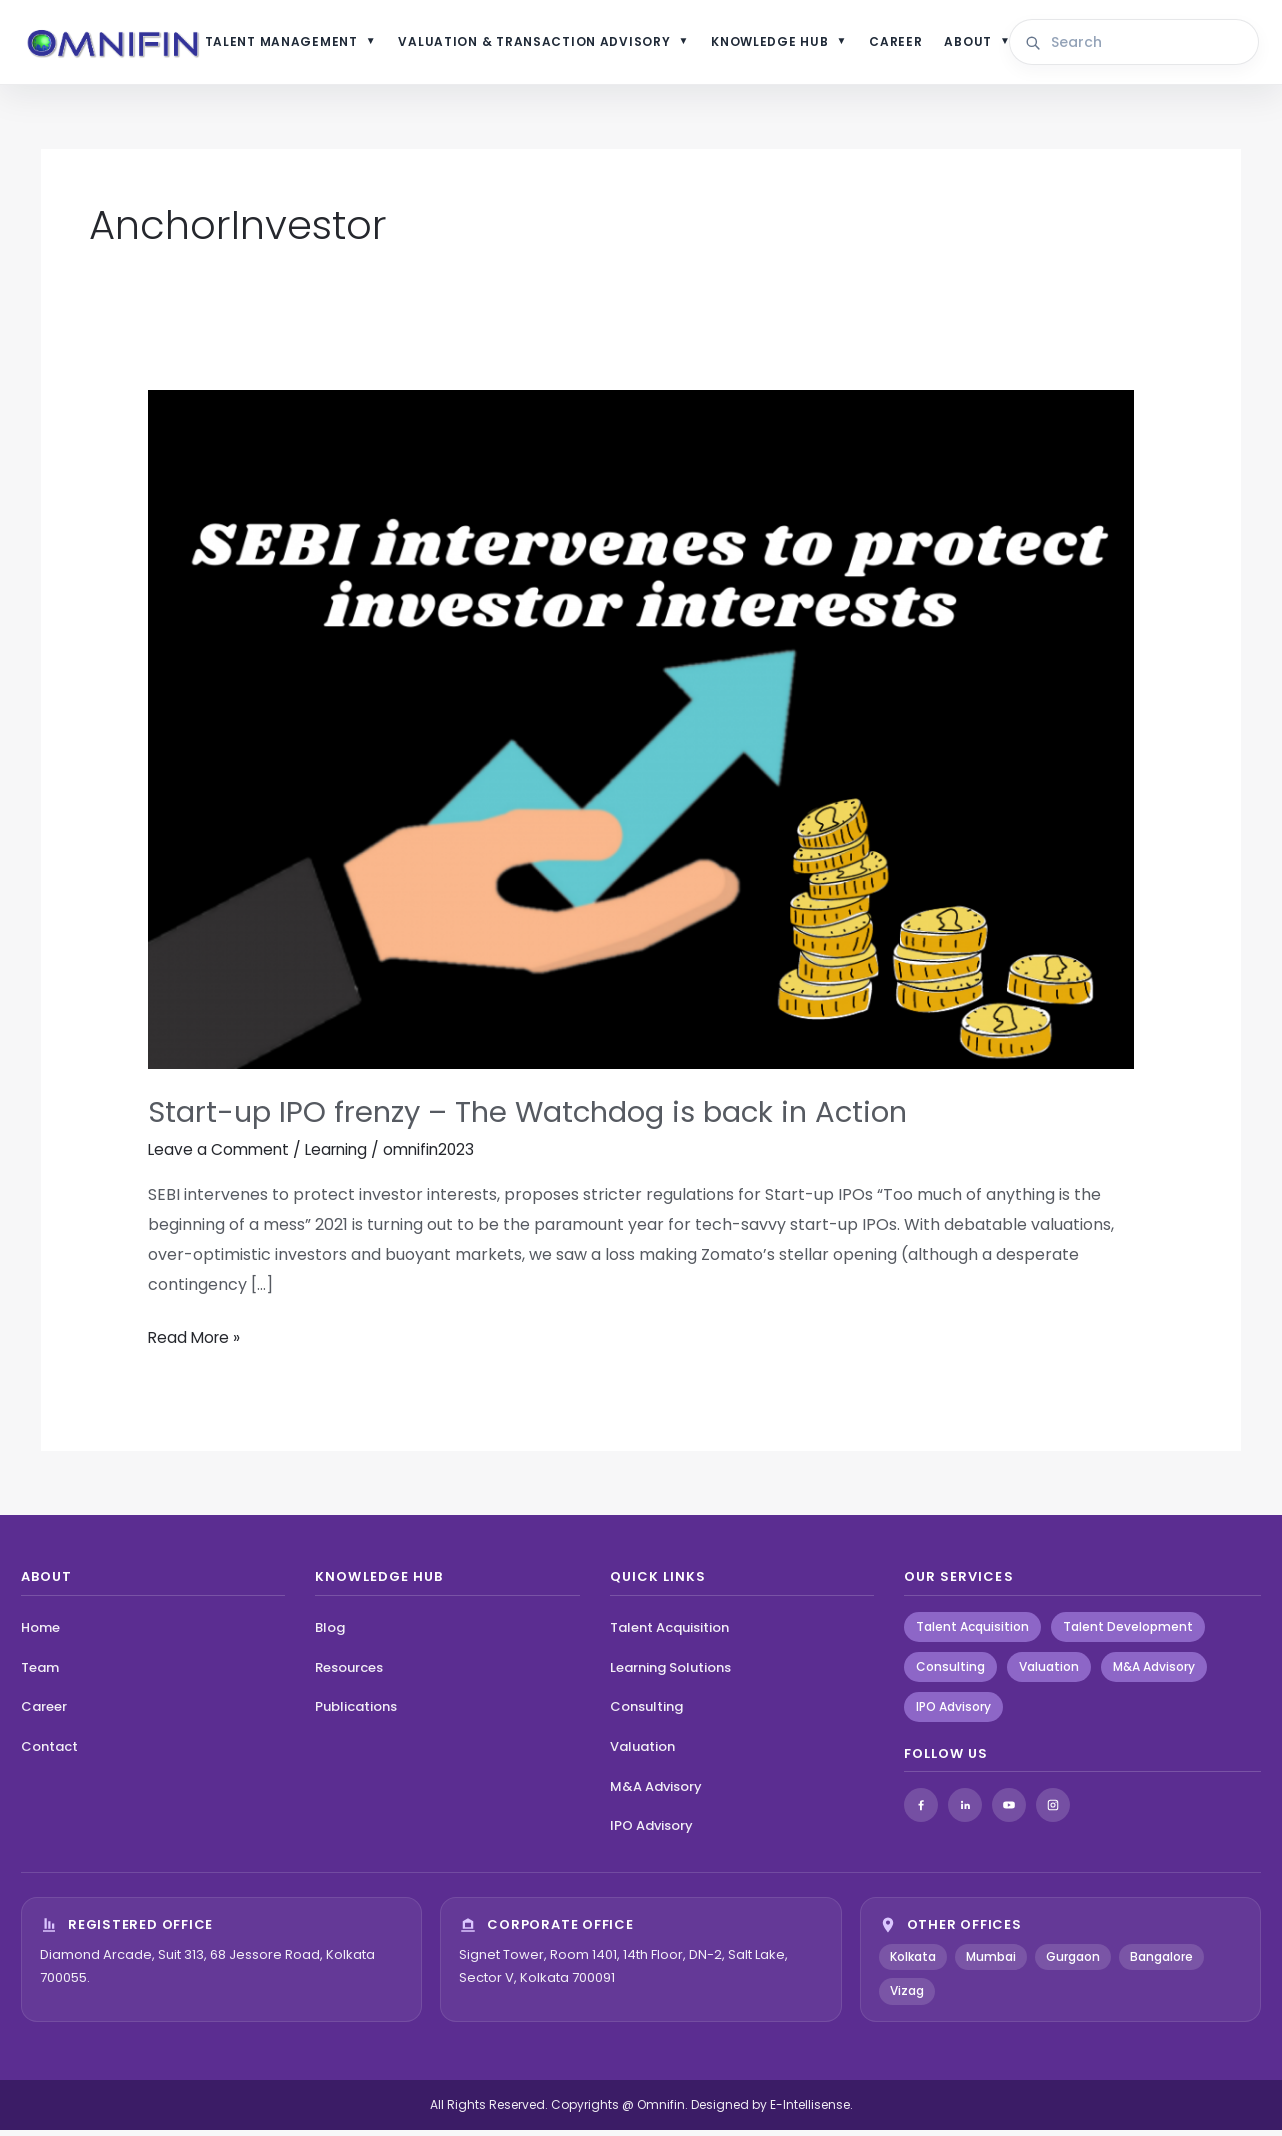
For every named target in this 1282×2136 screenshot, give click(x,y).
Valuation (642, 1752)
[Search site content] (1142, 45)
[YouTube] (1009, 1811)
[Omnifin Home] (130, 45)
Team (40, 1672)
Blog (330, 1632)
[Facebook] (921, 1811)
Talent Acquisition (669, 1632)
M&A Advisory (656, 1791)
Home (40, 1632)
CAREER (906, 44)
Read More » (196, 1342)
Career (44, 1712)
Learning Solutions (670, 1672)
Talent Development (1128, 1631)
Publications (356, 1712)
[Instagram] (1053, 1811)
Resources (349, 1672)
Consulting (646, 1712)
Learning (342, 1155)
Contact (49, 1752)
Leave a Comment (220, 1155)
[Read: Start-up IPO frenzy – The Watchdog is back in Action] (641, 734)
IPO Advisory (651, 1831)
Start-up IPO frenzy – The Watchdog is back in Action (539, 1118)
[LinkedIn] (965, 1811)
